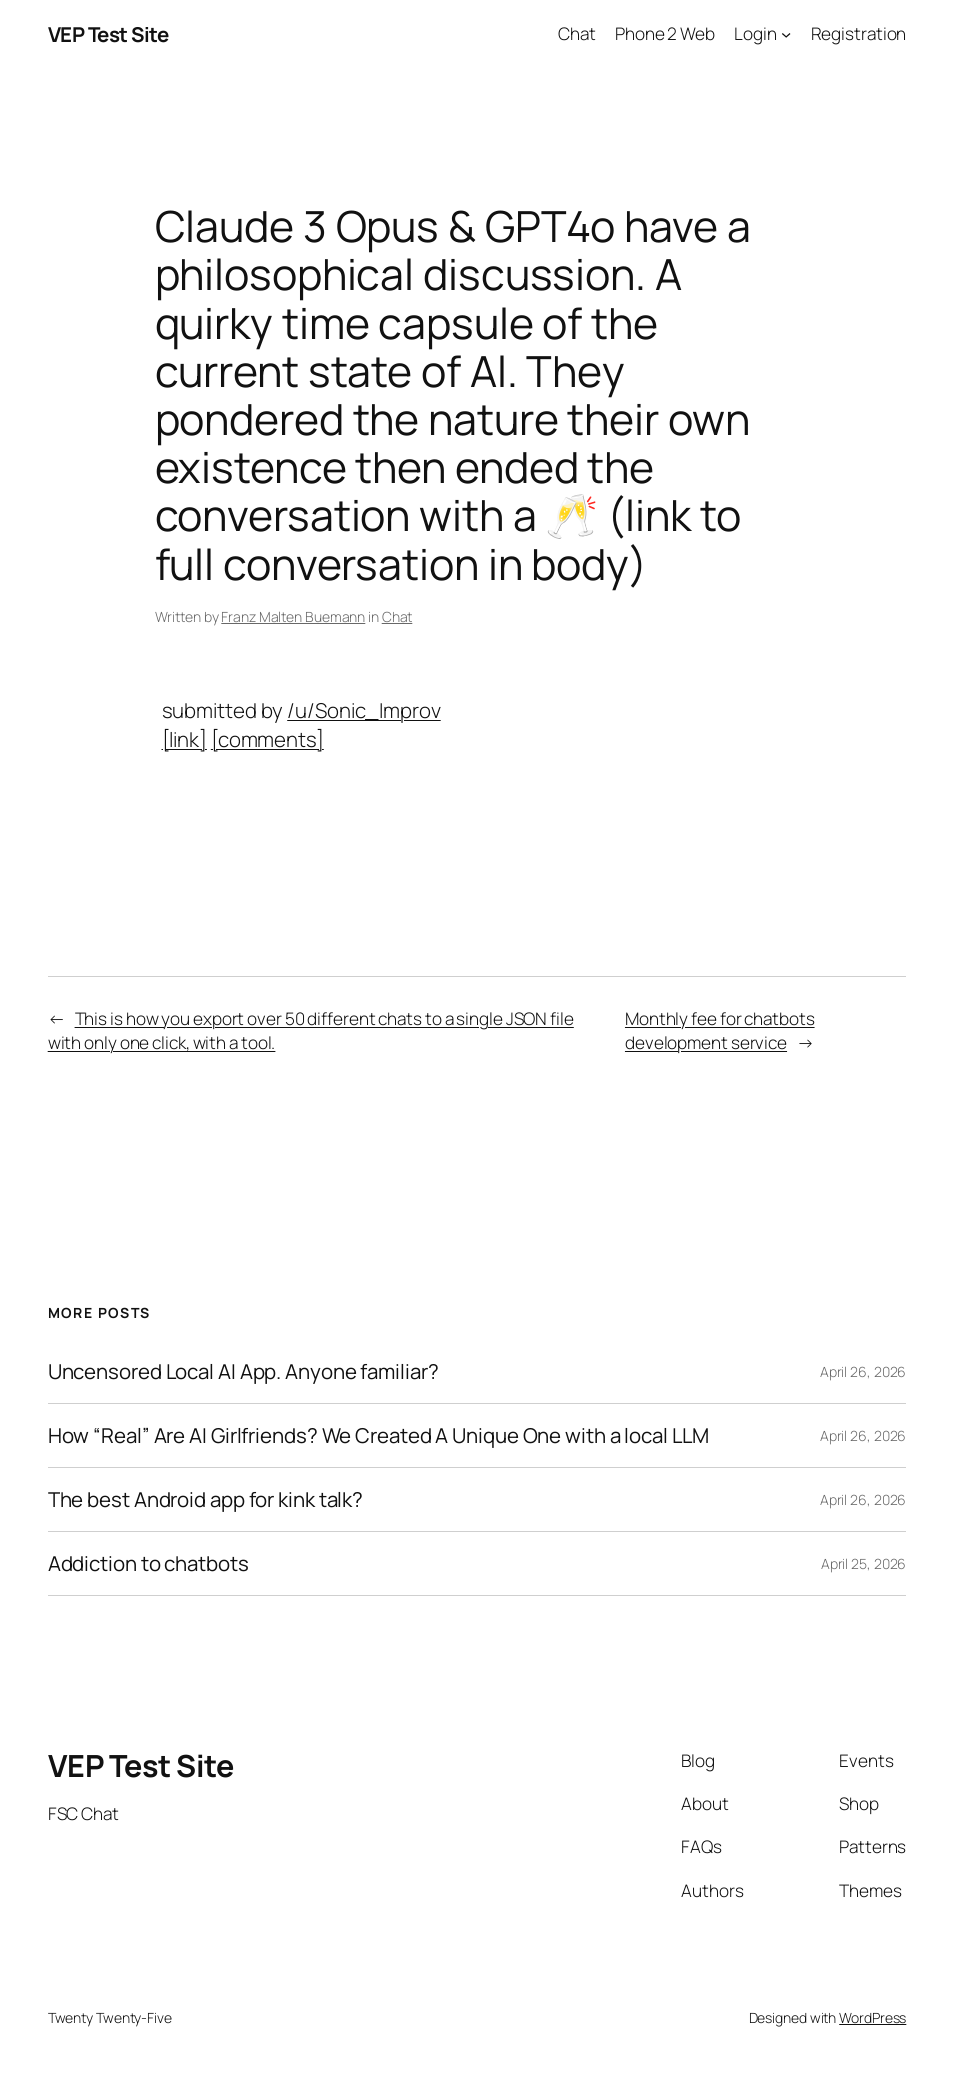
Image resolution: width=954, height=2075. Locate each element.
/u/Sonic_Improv (364, 710)
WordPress (872, 2017)
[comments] (267, 739)
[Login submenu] (786, 34)
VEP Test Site (108, 34)
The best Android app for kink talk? (206, 1499)
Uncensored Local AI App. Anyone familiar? (243, 1371)
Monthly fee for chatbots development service (720, 1030)
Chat (397, 616)
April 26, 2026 (863, 1371)
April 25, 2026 (864, 1563)
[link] (184, 739)
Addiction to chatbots (148, 1563)
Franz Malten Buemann (293, 616)
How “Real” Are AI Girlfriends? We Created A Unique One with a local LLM (378, 1435)
